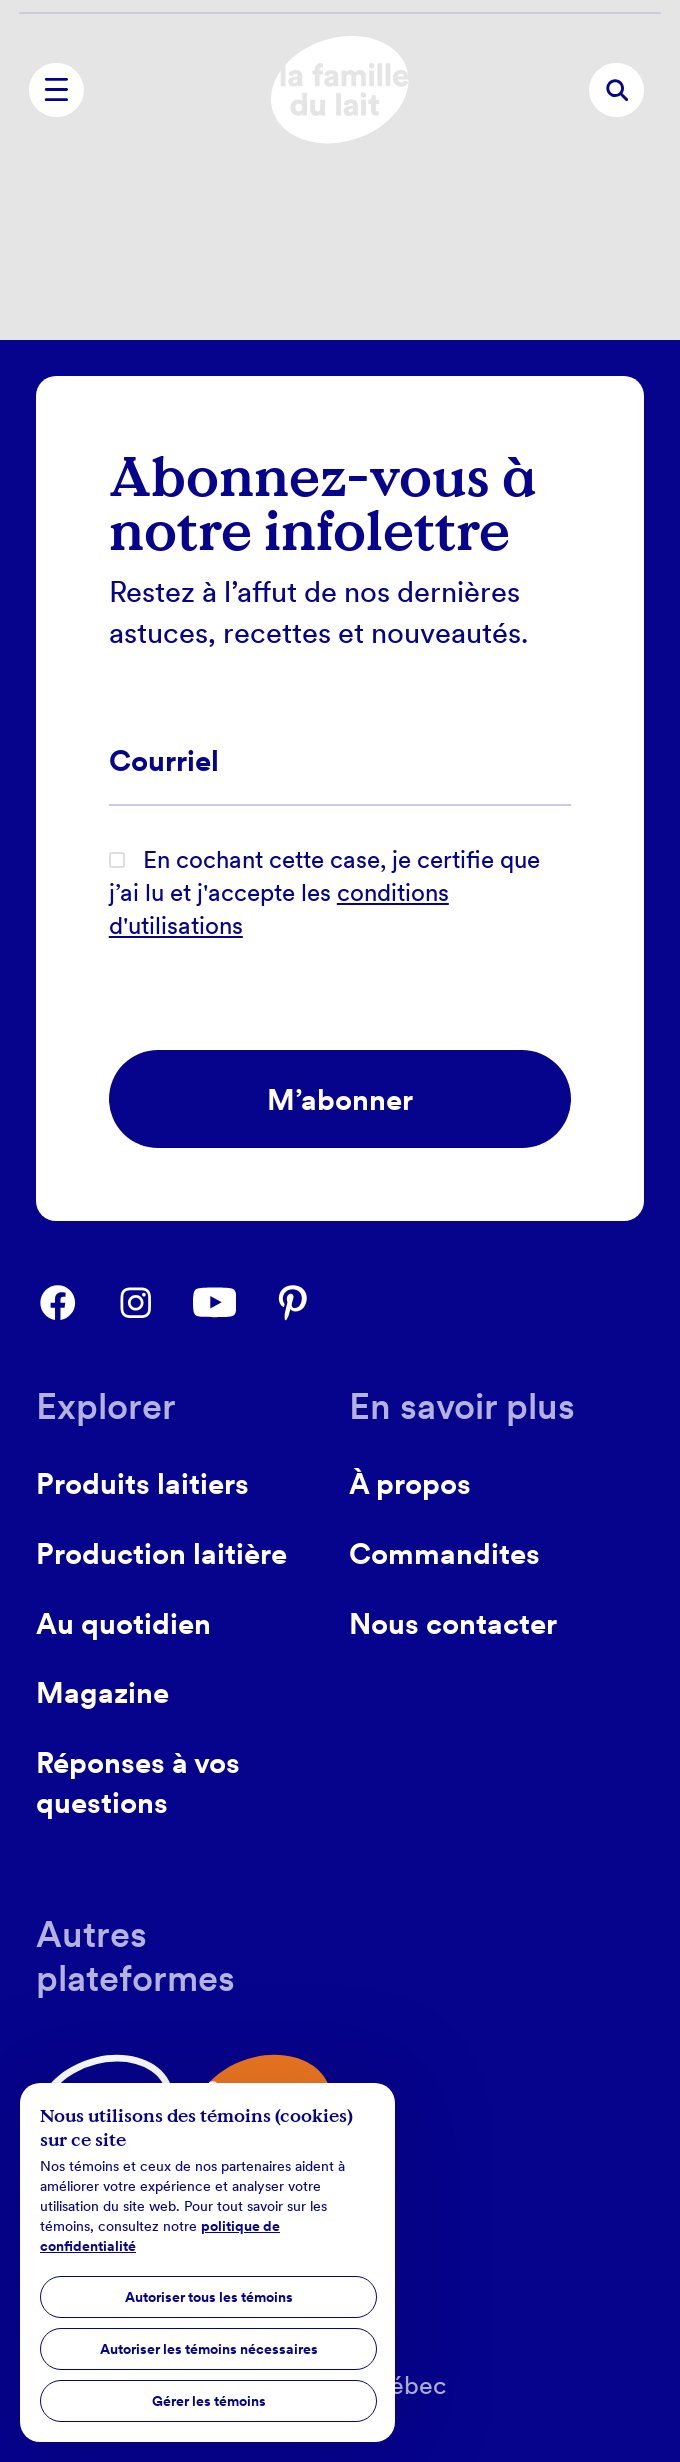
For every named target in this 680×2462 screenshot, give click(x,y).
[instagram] (153, 1303)
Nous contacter (453, 1623)
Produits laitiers (142, 1483)
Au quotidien (123, 1623)
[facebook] (75, 1303)
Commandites (444, 1553)
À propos (410, 1483)
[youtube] (232, 1303)
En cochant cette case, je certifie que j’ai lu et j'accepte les (324, 892)
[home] (340, 89)
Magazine (102, 1692)
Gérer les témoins (209, 2401)
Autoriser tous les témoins (209, 2297)
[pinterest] (310, 1303)
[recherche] (616, 90)
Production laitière (161, 1553)
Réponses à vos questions (138, 1783)
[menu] (56, 90)
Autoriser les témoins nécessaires (209, 2349)
